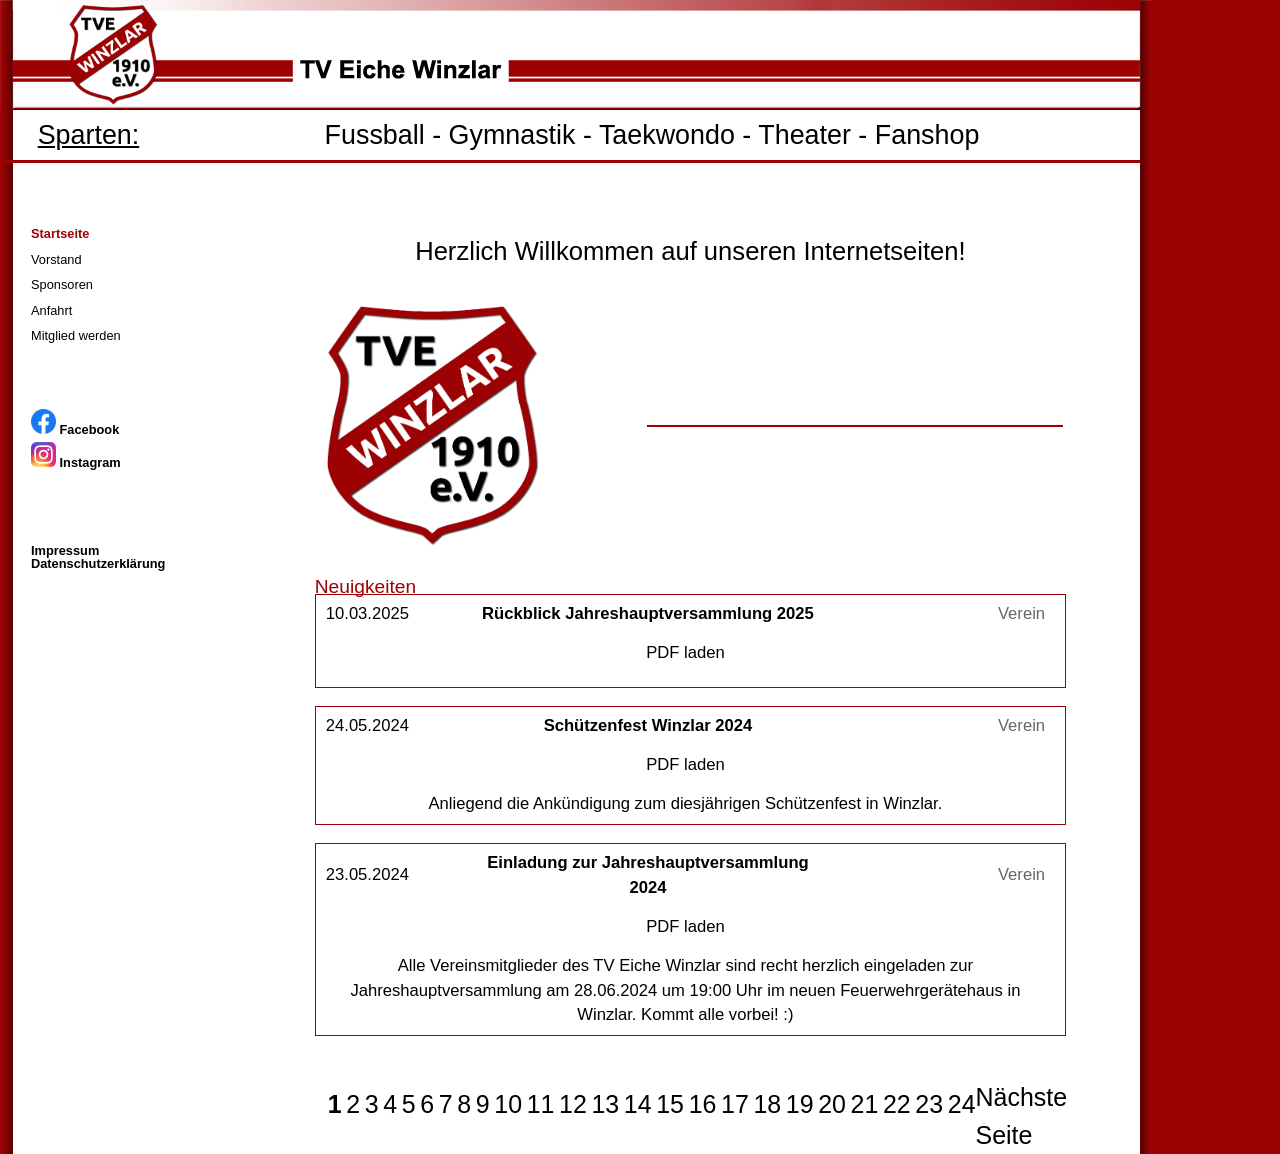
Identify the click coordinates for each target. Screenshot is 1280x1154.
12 (573, 1104)
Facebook (75, 429)
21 (865, 1104)
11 (541, 1104)
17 (735, 1104)
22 (897, 1104)
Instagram (76, 462)
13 (605, 1104)
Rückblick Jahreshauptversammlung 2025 (648, 613)
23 (929, 1104)
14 (638, 1104)
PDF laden (685, 652)
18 (767, 1104)
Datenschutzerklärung (98, 563)
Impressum (65, 550)
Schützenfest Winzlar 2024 (648, 725)
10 (508, 1104)
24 (962, 1104)
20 (832, 1104)
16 (703, 1104)
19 (800, 1104)
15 (670, 1104)
